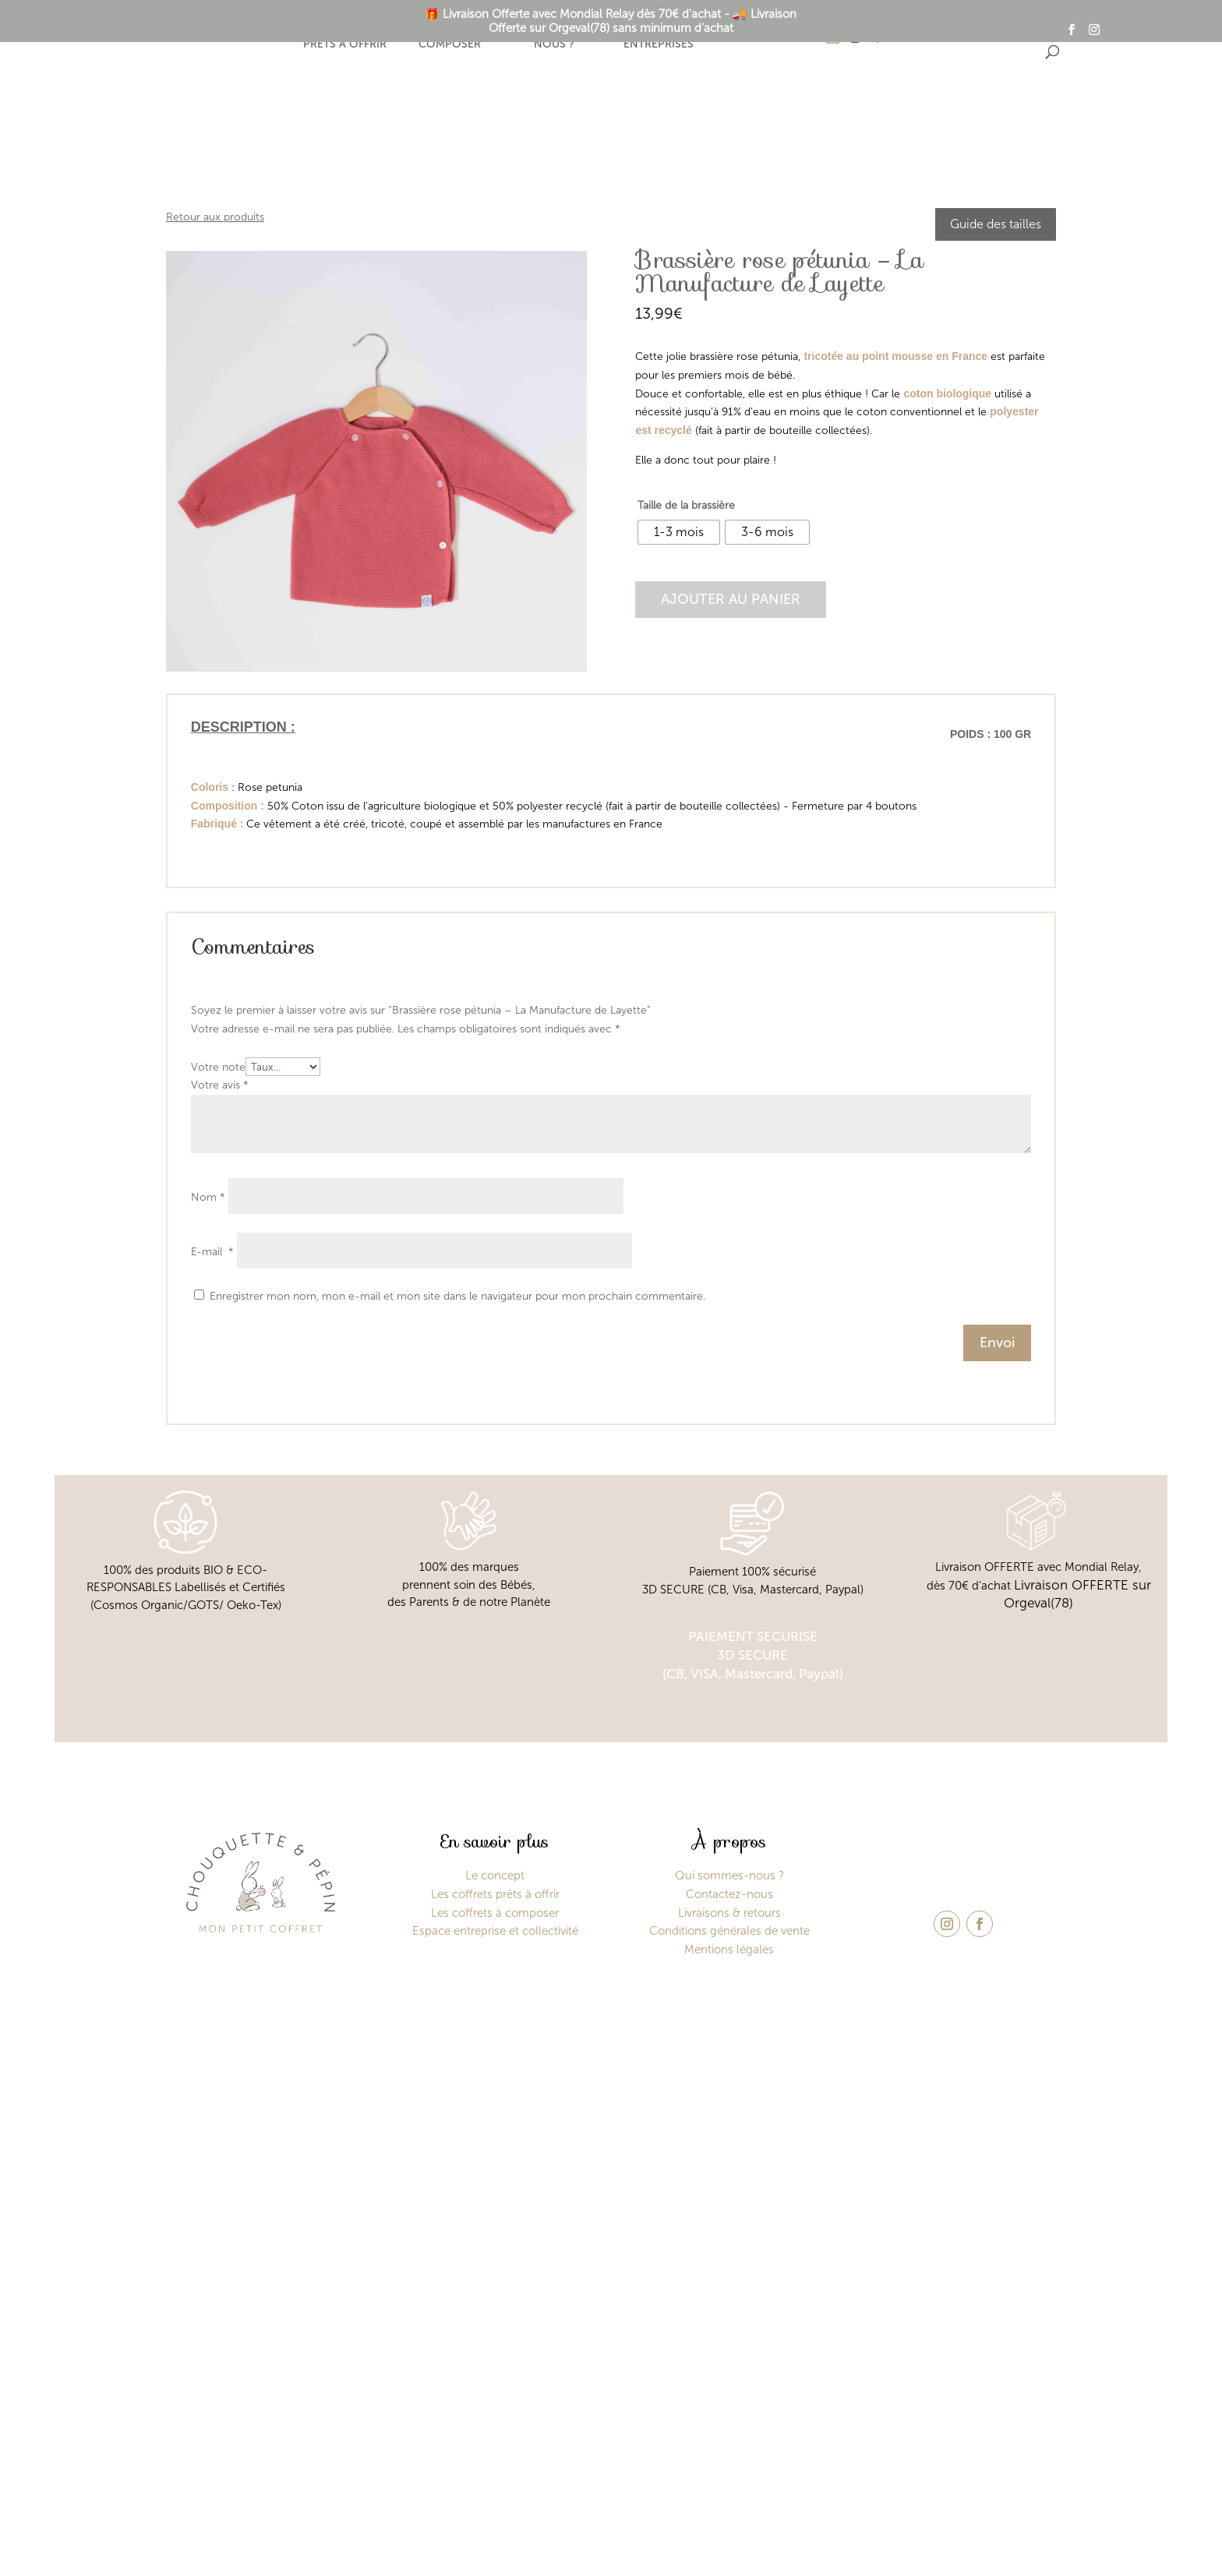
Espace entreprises (658, 37)
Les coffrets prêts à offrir (495, 1894)
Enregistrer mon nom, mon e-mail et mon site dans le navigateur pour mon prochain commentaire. (457, 1296)
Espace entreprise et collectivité (495, 1931)
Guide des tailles (995, 224)
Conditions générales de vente (729, 1931)
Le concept (240, 36)
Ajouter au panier (730, 599)
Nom (208, 1197)
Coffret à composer (450, 37)
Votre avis (220, 1085)
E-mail (212, 1251)
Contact (762, 36)
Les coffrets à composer (495, 1913)
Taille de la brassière (686, 505)
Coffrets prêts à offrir (345, 37)
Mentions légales (729, 1950)
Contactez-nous (729, 1894)
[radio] (678, 532)
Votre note (218, 1067)
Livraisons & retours (729, 1913)
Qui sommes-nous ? (554, 37)
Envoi (997, 1342)
